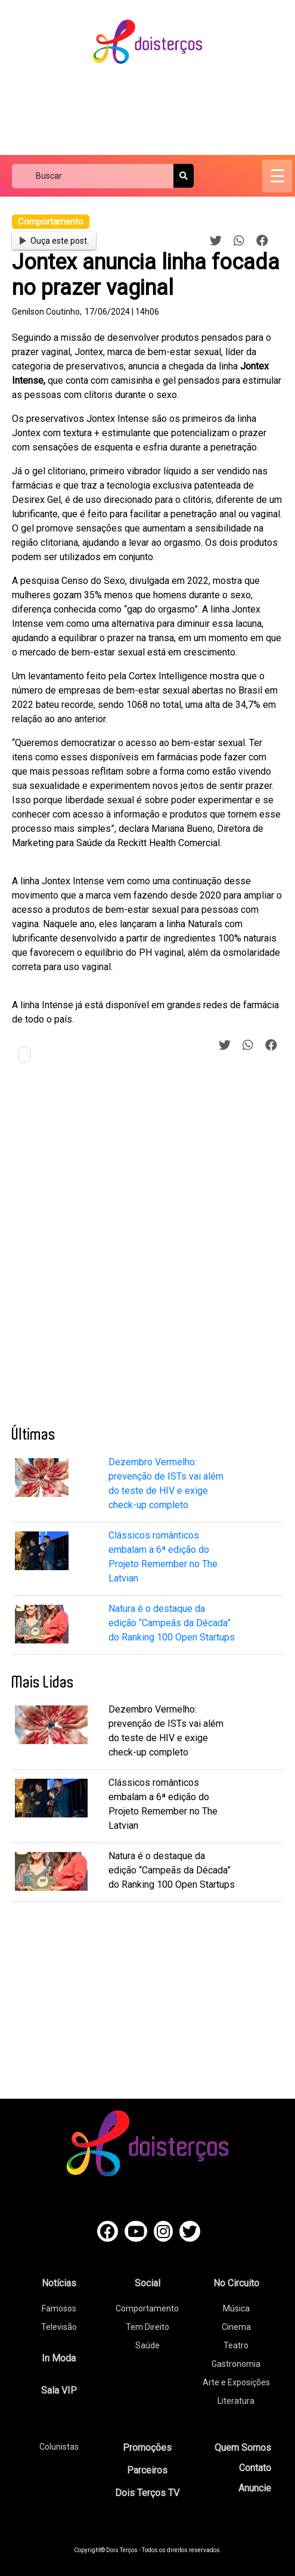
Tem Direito (147, 2327)
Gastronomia (236, 2364)
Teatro (236, 2345)
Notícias (59, 2283)
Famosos (59, 2308)
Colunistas (59, 2446)
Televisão (59, 2327)
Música (236, 2308)
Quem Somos (243, 2447)
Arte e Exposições (236, 2382)
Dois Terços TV (147, 2493)
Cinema (236, 2327)
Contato (255, 2468)
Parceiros (147, 2470)
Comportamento (147, 2308)
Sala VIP (59, 2390)
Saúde (147, 2345)
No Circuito (236, 2283)
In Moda (59, 2358)
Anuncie (254, 2488)
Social (147, 2283)
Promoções (147, 2447)
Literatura (236, 2401)
